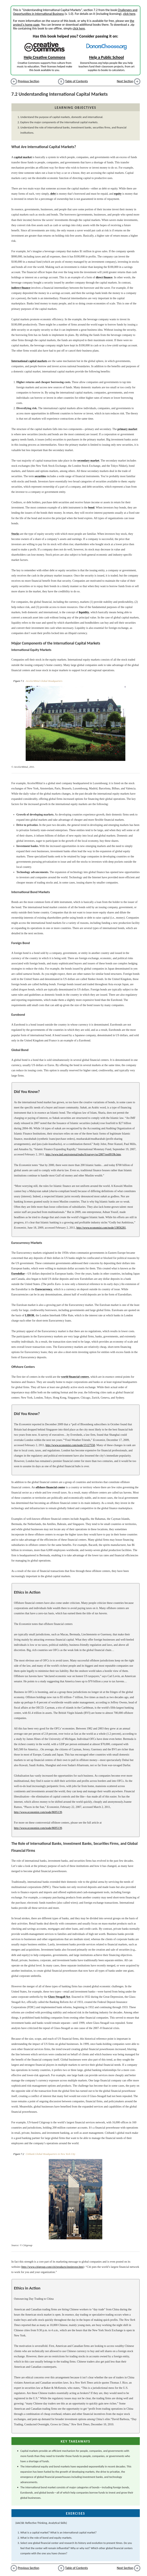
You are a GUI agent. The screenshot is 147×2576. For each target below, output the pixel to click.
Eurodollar (18, 1273)
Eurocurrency (43, 1289)
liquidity (84, 612)
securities (40, 476)
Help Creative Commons (44, 57)
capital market (23, 157)
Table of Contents (76, 81)
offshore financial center (50, 1487)
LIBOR (29, 1315)
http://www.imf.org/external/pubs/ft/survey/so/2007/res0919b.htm (83, 1154)
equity (118, 193)
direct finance (104, 277)
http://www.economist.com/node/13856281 (101, 1227)
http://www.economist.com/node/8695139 (38, 1812)
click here (129, 14)
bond (91, 507)
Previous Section (28, 81)
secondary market (88, 460)
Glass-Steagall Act (59, 1996)
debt (53, 193)
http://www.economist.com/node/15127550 (70, 1445)
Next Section (125, 81)
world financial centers (75, 1376)
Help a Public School (106, 57)
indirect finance (20, 287)
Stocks (15, 533)
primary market (127, 429)
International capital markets (29, 361)
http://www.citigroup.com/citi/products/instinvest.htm (52, 2266)
